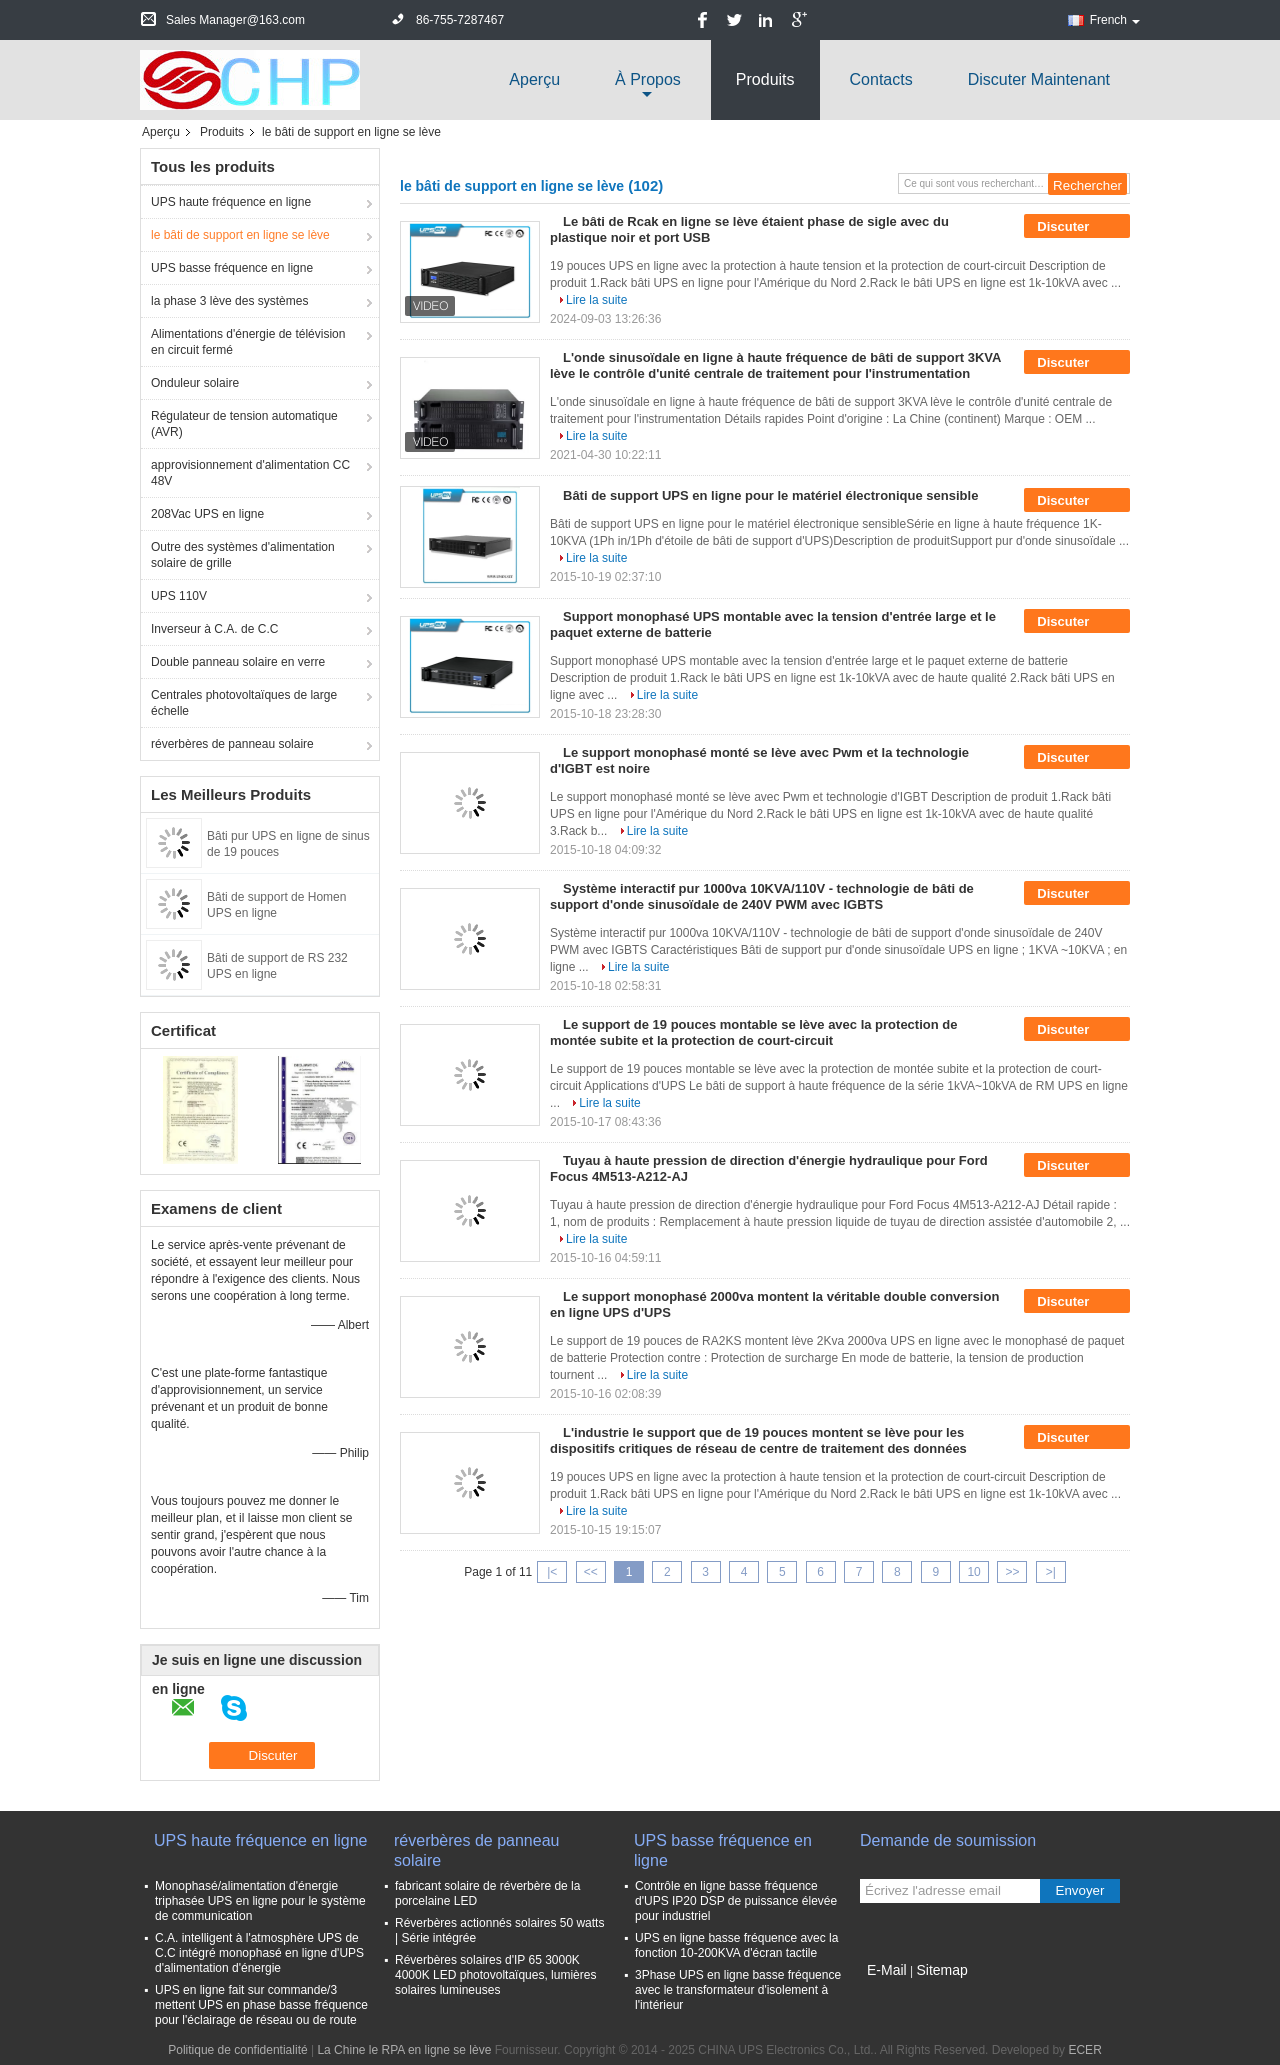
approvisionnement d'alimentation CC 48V (250, 473)
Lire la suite (596, 300)
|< (552, 1572)
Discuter (1077, 227)
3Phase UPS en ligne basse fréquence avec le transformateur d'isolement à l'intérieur (738, 1990)
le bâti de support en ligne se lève (240, 235)
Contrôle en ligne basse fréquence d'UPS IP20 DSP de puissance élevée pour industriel (736, 1901)
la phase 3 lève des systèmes (229, 301)
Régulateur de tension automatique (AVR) (244, 424)
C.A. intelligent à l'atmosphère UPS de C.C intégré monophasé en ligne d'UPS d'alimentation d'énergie (259, 1953)
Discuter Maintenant (1039, 79)
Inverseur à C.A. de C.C (214, 629)
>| (1051, 1572)
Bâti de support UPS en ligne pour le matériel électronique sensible (770, 495)
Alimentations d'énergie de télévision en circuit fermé (248, 342)
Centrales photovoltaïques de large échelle (244, 703)
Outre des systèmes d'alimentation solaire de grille (243, 555)
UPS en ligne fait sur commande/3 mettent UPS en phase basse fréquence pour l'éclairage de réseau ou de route (261, 2005)
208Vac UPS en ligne (207, 514)
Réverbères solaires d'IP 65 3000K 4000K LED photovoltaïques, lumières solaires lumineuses (495, 1975)
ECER (1084, 2050)
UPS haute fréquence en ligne (231, 202)
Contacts (881, 79)
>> (1012, 1572)
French (1115, 20)
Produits (765, 79)
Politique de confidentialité (237, 2050)
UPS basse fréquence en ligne (232, 268)
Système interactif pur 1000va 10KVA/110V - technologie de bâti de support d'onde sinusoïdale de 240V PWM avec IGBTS (762, 896)
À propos (648, 79)
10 (973, 1572)
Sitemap (941, 1970)
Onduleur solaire (195, 383)
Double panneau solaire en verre (238, 662)
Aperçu (534, 79)
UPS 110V (179, 596)
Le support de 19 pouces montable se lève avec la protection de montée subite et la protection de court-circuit (753, 1032)
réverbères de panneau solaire (232, 744)
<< (591, 1572)
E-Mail (887, 1970)
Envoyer (1080, 1890)
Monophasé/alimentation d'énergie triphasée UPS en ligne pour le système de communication (260, 1901)
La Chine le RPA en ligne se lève (404, 2050)
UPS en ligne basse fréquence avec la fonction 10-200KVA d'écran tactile (736, 1945)
